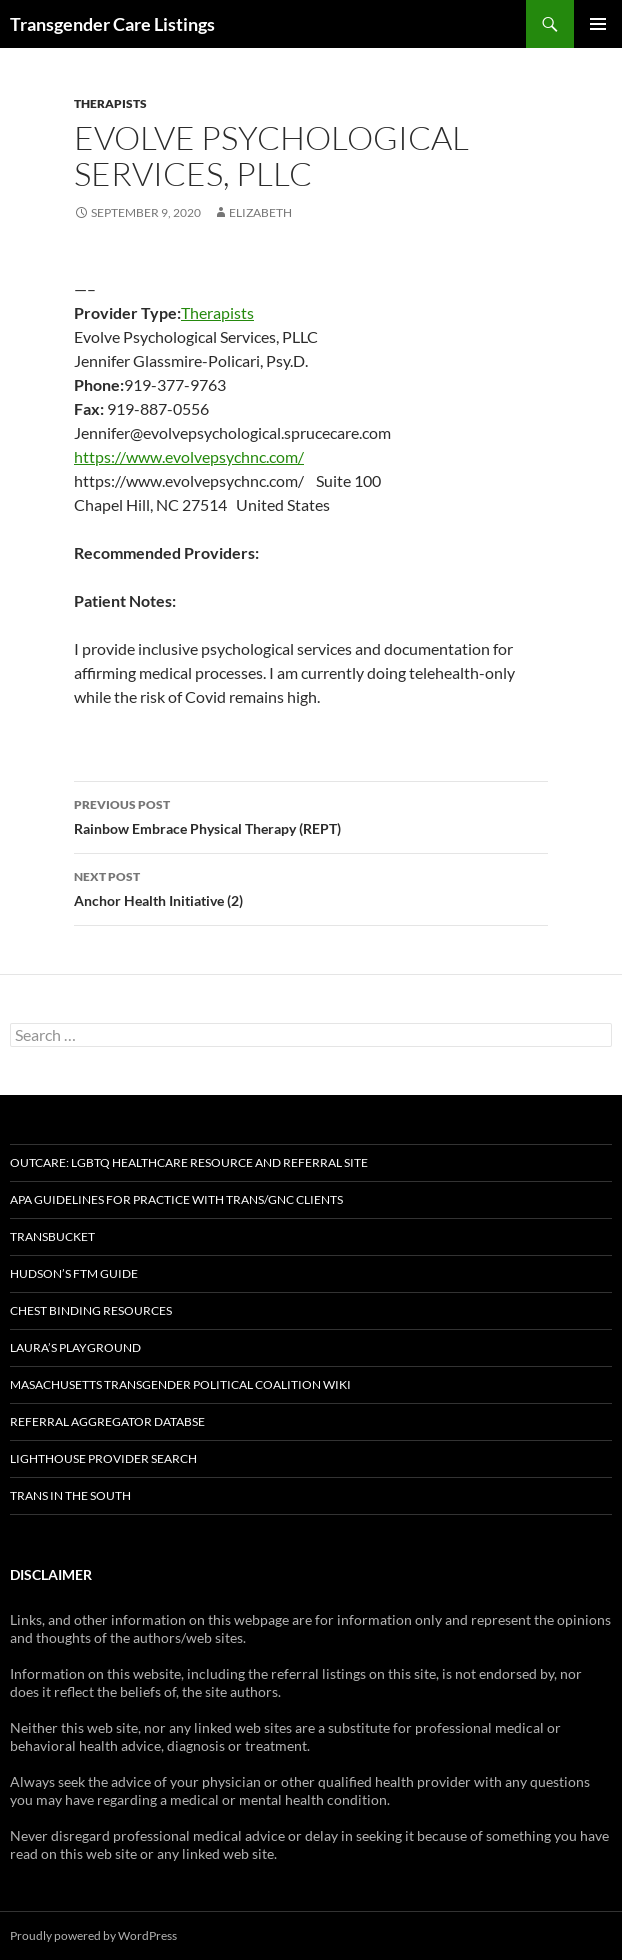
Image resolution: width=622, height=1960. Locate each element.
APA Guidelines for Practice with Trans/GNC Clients (176, 1199)
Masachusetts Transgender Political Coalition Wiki (180, 1384)
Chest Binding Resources (91, 1310)
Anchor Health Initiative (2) (311, 887)
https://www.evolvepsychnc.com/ (189, 456)
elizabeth (260, 212)
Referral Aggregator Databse (107, 1421)
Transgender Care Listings (112, 24)
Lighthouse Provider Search (103, 1458)
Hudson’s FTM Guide (74, 1273)
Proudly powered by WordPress (93, 1935)
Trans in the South (70, 1495)
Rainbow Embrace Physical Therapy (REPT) (311, 815)
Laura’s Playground (75, 1347)
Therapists (110, 103)
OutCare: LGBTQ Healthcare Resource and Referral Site (189, 1162)
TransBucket (52, 1236)
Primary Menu (598, 24)
